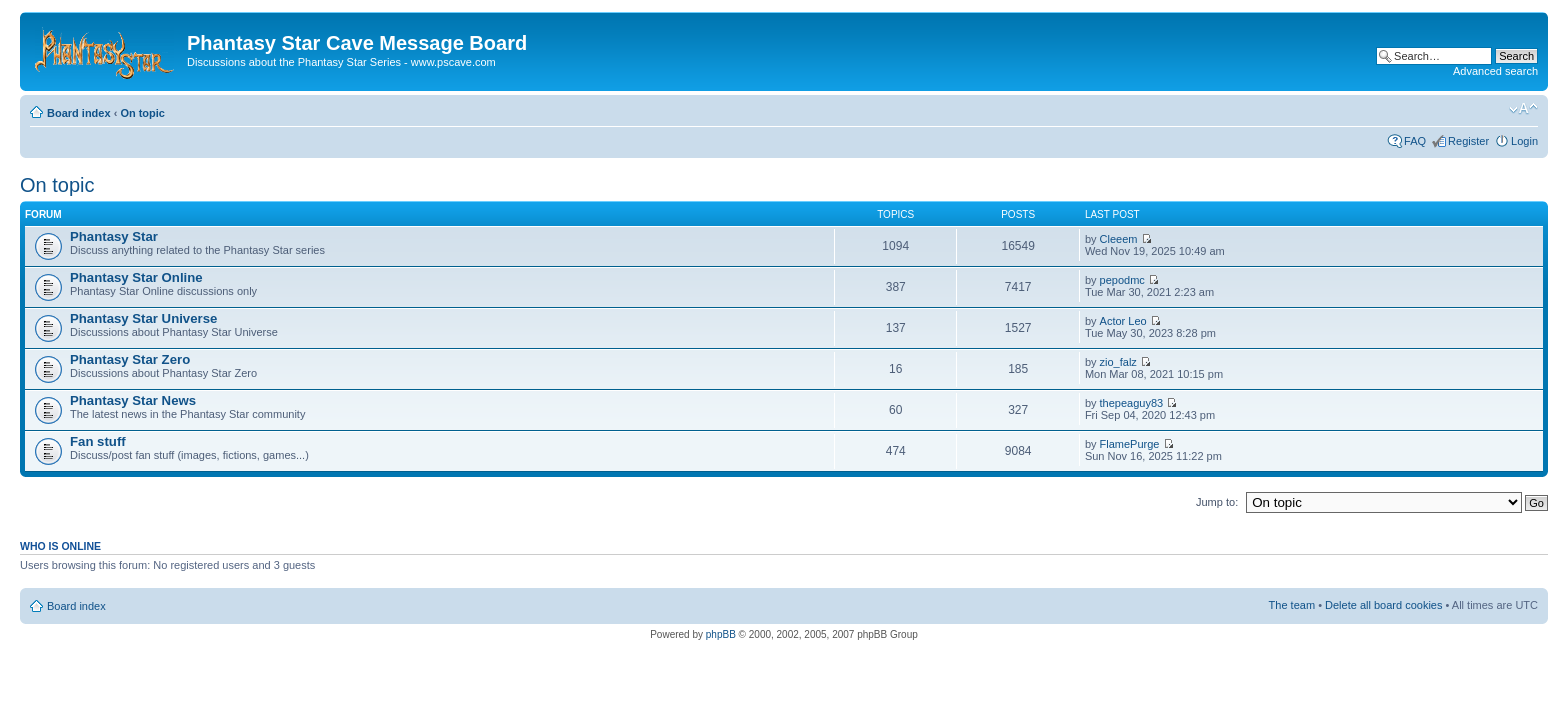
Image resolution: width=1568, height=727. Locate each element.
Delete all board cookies (1383, 605)
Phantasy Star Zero (130, 359)
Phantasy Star (114, 236)
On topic (142, 113)
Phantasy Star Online (136, 277)
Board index (79, 113)
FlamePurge (1130, 444)
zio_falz (1118, 362)
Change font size (1523, 109)
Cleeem (1119, 239)
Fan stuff (98, 441)
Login (1524, 141)
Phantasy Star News (133, 400)
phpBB (721, 634)
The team (1292, 605)
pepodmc (1122, 280)
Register (1468, 141)
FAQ (1415, 141)
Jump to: (1217, 502)
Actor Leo (1123, 321)
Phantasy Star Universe (143, 318)
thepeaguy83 (1132, 403)
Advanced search (1495, 71)
